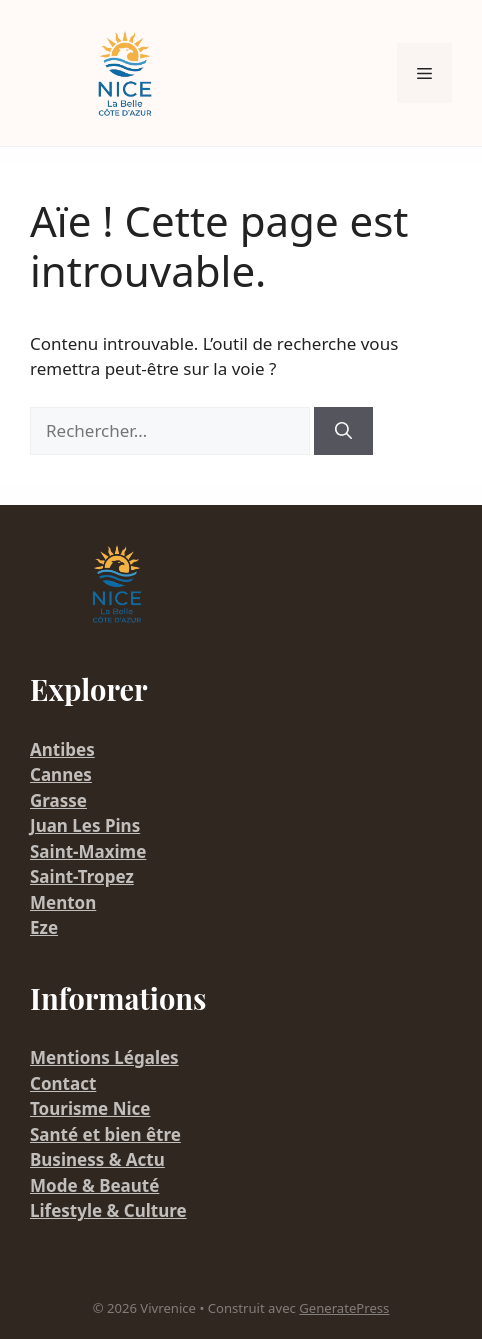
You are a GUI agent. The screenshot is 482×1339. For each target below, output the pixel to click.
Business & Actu (97, 1159)
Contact (63, 1083)
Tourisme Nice (90, 1108)
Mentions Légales (104, 1057)
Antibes (62, 749)
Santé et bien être (105, 1134)
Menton (63, 902)
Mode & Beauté (94, 1185)
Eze (44, 927)
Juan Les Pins (85, 825)
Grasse (58, 800)
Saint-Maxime (88, 851)
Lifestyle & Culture (108, 1210)
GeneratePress (344, 1308)
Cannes (61, 774)
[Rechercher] (343, 431)
